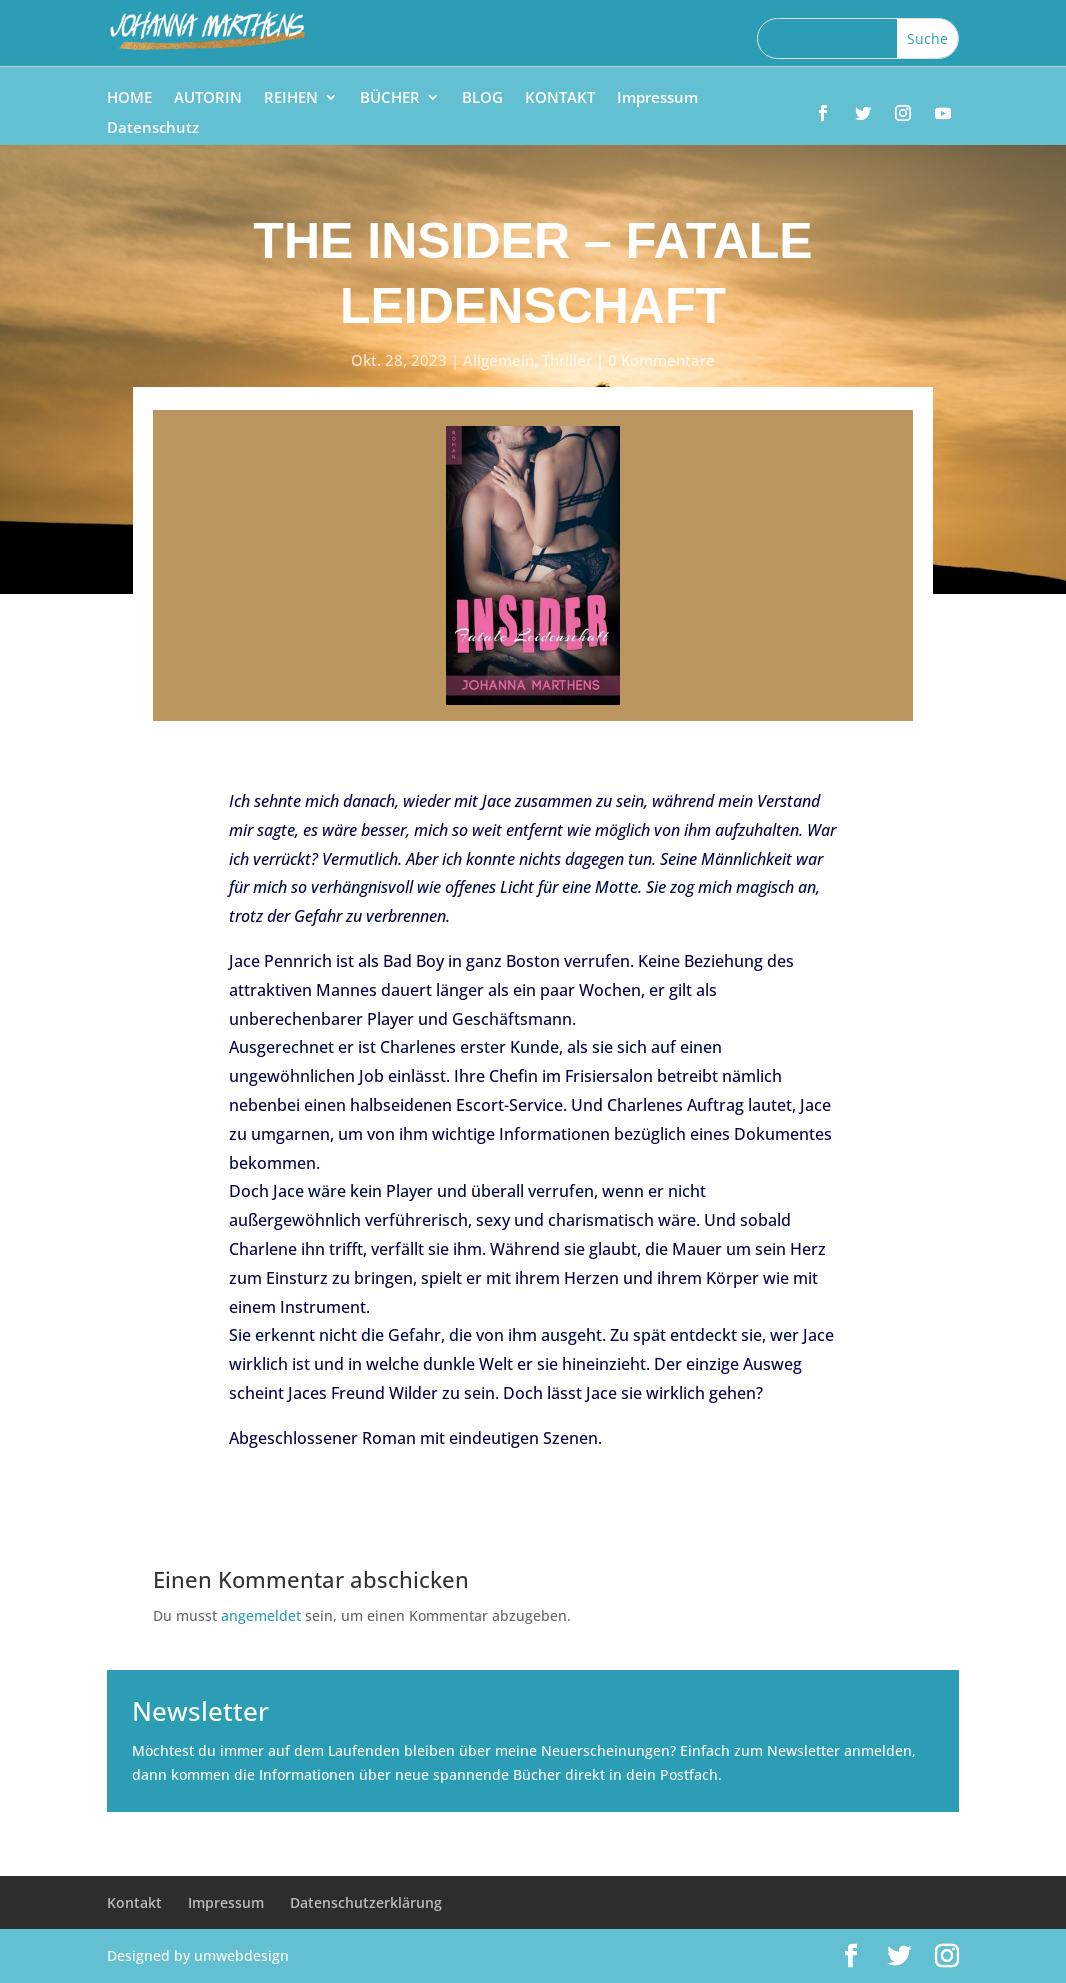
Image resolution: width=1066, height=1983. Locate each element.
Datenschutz (153, 128)
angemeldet (261, 1615)
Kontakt (134, 1902)
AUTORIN (208, 98)
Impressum (657, 98)
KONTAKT (560, 98)
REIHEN (291, 98)
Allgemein (498, 360)
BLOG (482, 98)
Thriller (567, 360)
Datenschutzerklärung (366, 1902)
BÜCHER (390, 98)
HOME (129, 98)
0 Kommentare (661, 360)
